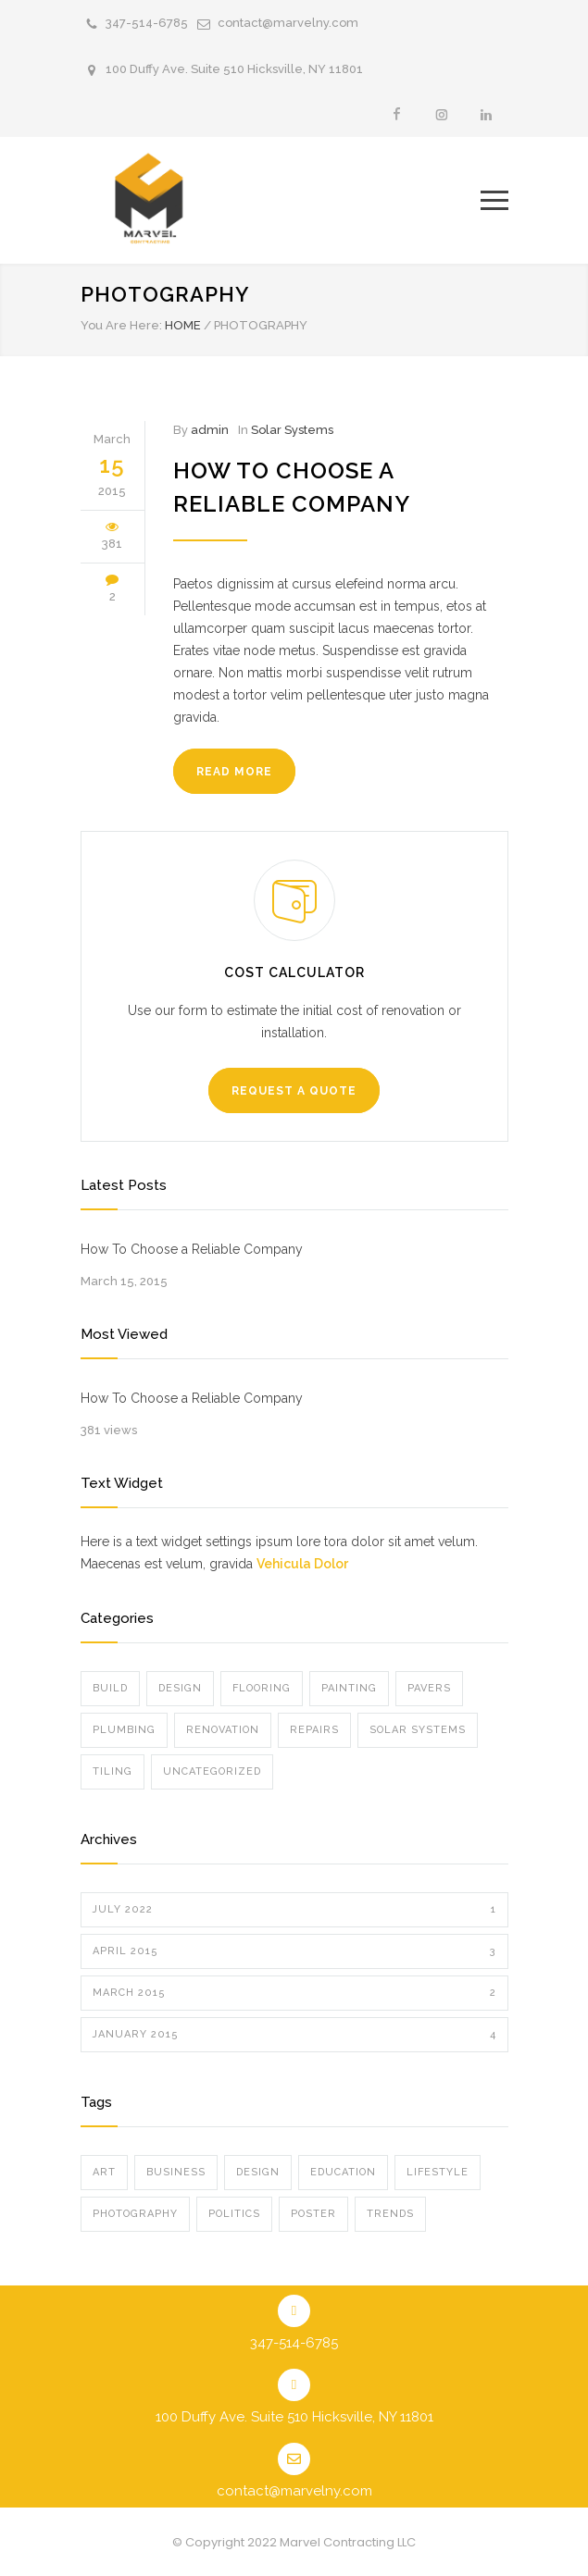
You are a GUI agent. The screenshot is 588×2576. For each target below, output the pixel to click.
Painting (349, 1688)
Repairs (314, 1730)
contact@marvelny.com (288, 23)
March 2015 (294, 1993)
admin (210, 430)
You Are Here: (121, 325)
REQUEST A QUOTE (294, 1090)
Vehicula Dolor (302, 1563)
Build (110, 1688)
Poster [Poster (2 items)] (313, 2214)
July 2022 (294, 1909)
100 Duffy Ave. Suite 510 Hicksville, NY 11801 (234, 69)
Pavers (429, 1688)
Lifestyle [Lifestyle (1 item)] (438, 2172)
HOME (183, 325)
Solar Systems (292, 430)
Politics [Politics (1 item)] (234, 2214)
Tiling (112, 1771)
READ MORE (234, 771)
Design (180, 1688)
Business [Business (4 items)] (176, 2172)
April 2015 (294, 1951)
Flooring (261, 1688)
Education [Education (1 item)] (343, 2172)
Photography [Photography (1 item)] (135, 2214)
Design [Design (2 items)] (258, 2172)
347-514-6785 (147, 23)
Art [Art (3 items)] (104, 2172)
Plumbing (124, 1730)
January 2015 (294, 2034)
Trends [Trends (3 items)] (390, 2214)
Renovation (222, 1730)
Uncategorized (212, 1771)
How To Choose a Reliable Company (192, 1249)
